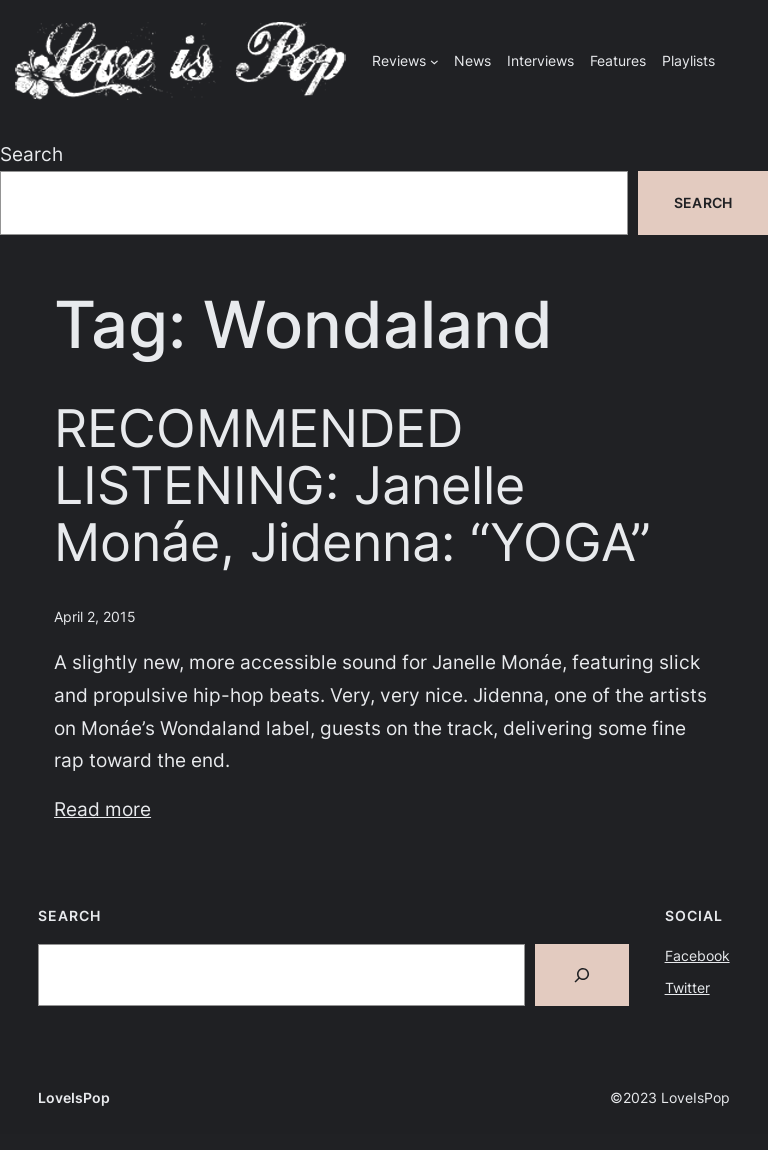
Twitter (687, 987)
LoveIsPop (74, 1097)
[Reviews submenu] (434, 61)
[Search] (582, 975)
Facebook (697, 955)
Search (31, 154)
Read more (102, 809)
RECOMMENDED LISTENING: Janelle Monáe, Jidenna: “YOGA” (352, 486)
